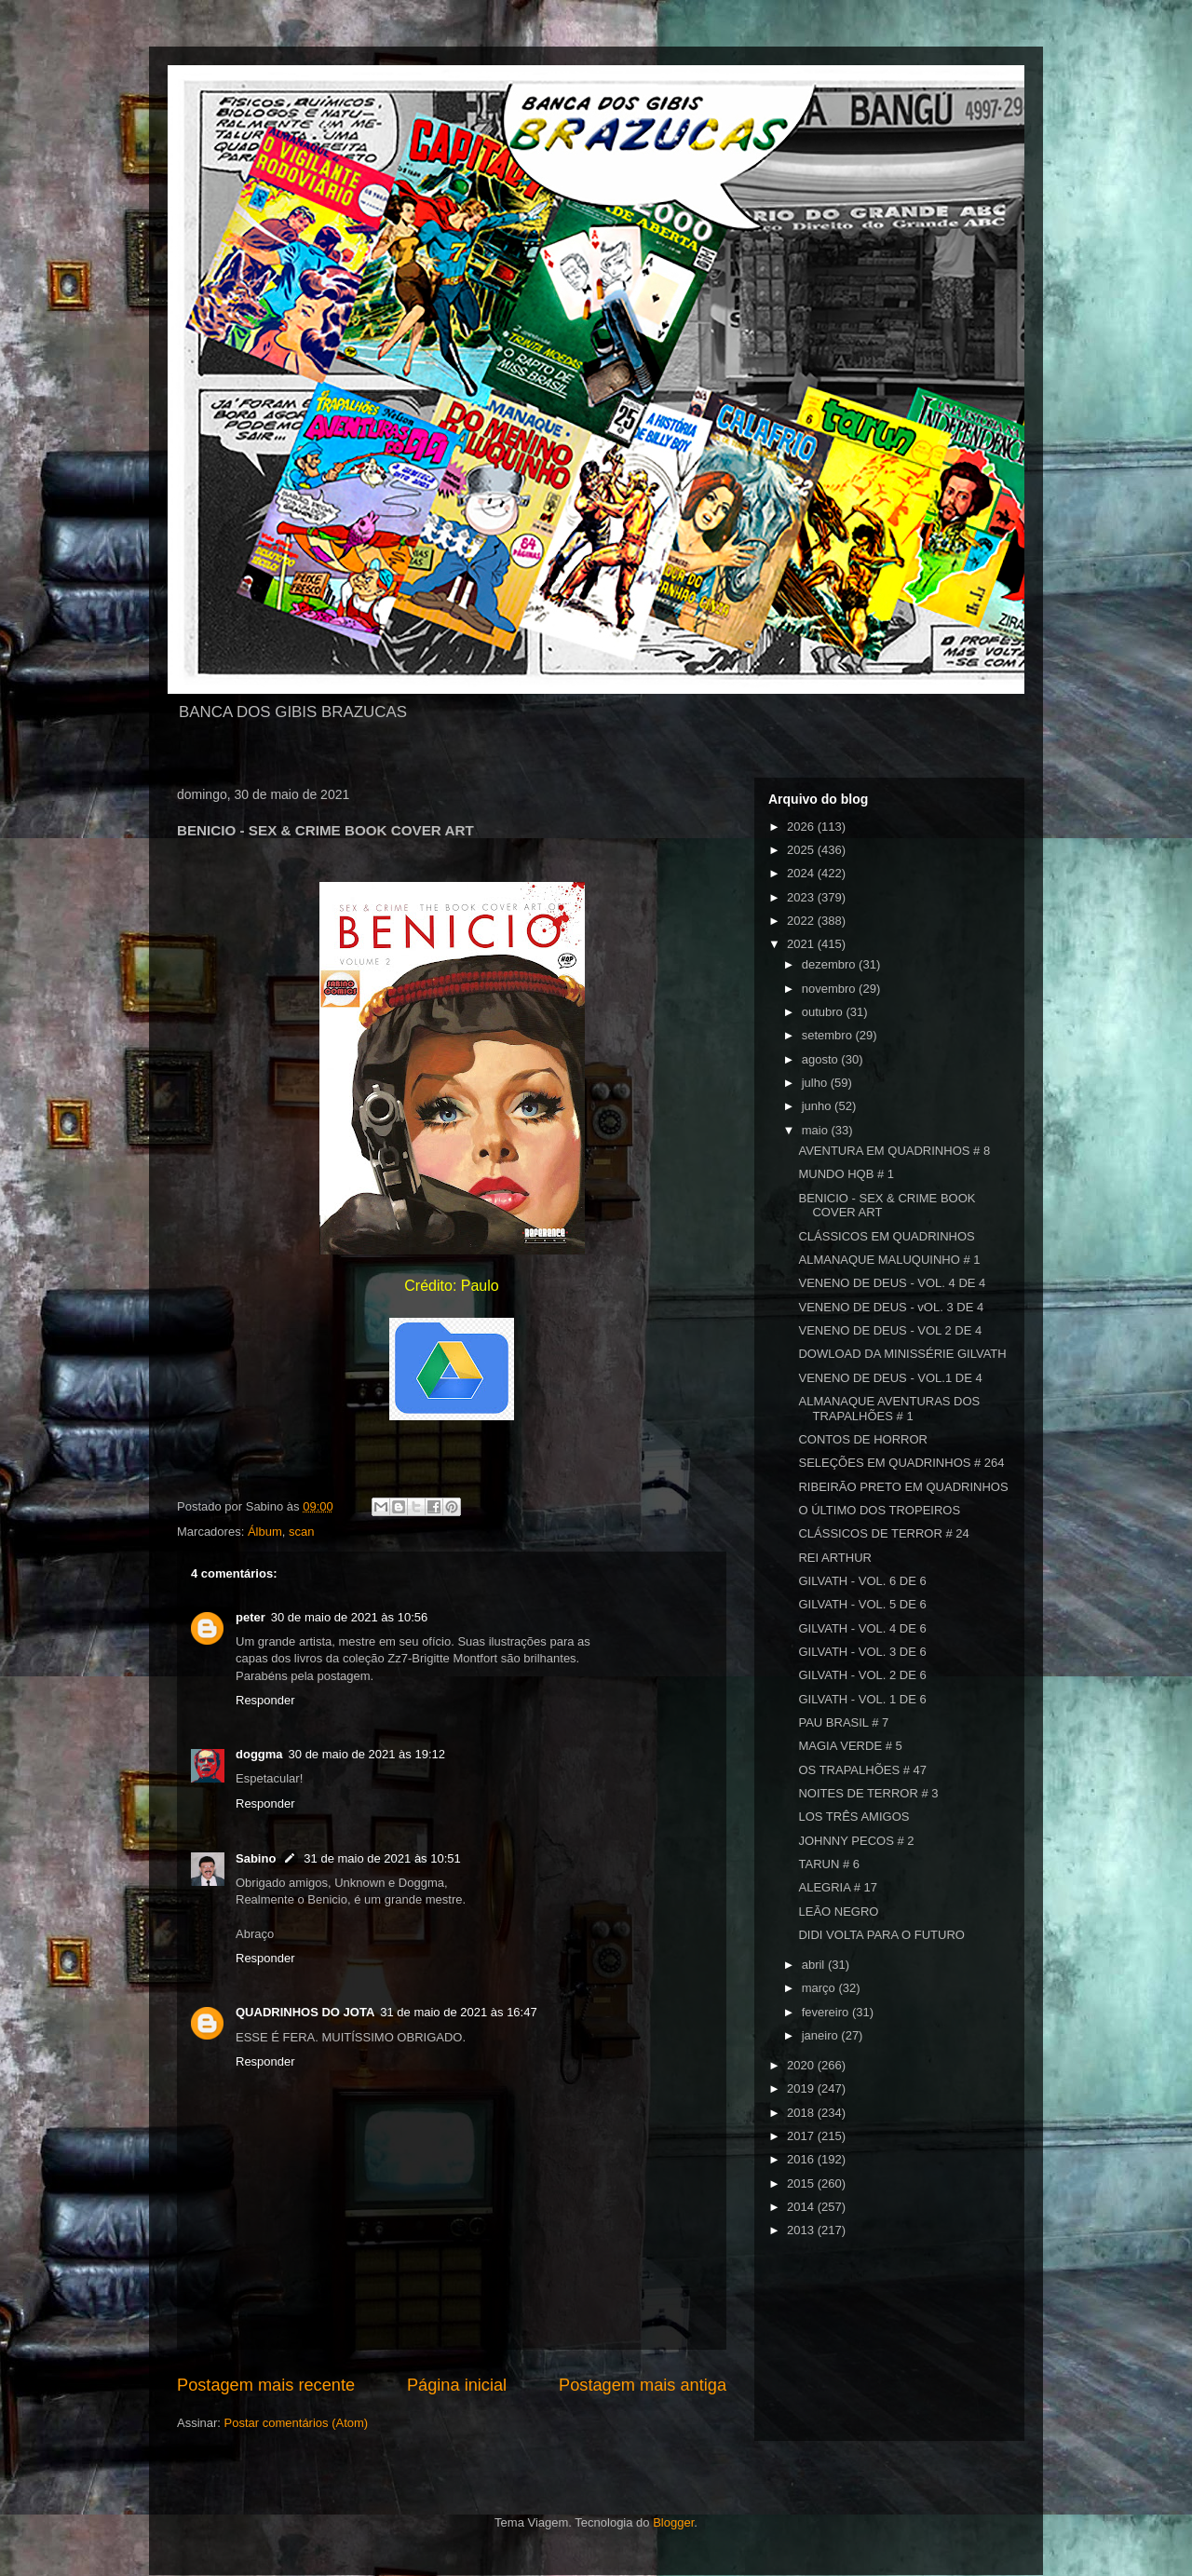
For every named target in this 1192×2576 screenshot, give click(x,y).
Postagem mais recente (266, 2385)
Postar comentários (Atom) (296, 2423)
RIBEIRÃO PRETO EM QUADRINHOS (903, 1487)
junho (818, 1106)
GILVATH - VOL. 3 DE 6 (862, 1652)
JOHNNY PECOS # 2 (856, 1841)
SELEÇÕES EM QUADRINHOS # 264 (901, 1463)
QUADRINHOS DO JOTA (305, 2012)
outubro (824, 1012)
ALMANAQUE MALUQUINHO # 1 (889, 1260)
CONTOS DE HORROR (862, 1439)
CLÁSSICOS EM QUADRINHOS (886, 1236)
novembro (830, 989)
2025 (802, 850)
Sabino (256, 1858)
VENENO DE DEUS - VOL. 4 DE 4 (891, 1283)
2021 (802, 944)
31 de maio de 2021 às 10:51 (382, 1858)
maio (817, 1130)
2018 (802, 2113)
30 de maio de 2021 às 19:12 (367, 1754)
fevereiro (827, 2012)
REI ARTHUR (835, 1558)
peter (250, 1617)
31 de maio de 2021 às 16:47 (458, 2012)
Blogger (673, 2522)
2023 (802, 897)
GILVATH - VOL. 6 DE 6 (862, 1581)
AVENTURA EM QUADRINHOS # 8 (894, 1151)
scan (301, 1532)
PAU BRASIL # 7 (843, 1722)
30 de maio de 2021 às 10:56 (349, 1617)
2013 (802, 2230)
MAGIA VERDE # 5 (849, 1746)
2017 (802, 2136)
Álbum (265, 1532)
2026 (802, 827)
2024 (802, 873)
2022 (802, 921)
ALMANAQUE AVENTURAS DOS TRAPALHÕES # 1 (889, 1408)
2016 (802, 2159)
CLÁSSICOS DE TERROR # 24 (883, 1533)
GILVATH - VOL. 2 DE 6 (862, 1675)
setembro (829, 1035)
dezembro (830, 964)
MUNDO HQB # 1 (846, 1174)
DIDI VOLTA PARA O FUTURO (881, 1935)
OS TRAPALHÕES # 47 (862, 1770)
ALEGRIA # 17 (837, 1887)
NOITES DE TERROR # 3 (868, 1793)
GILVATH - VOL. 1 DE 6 (862, 1699)
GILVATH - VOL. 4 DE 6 (862, 1628)
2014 (802, 2207)
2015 (802, 2183)
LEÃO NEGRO (838, 1911)
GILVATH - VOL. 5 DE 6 (862, 1604)
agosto (822, 1059)
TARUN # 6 (829, 1864)
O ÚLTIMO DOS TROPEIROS (879, 1510)
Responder (265, 1700)
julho (816, 1083)
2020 (802, 2065)
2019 (802, 2088)
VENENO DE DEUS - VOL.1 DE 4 (890, 1378)
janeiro (822, 2035)
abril (815, 1965)
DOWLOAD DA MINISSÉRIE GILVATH (902, 1354)
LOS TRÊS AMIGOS (853, 1817)
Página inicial (457, 2385)
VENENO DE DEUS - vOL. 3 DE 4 (890, 1307)
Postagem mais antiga (642, 2385)
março (820, 1988)
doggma (259, 1754)
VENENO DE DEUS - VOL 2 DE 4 (890, 1330)
